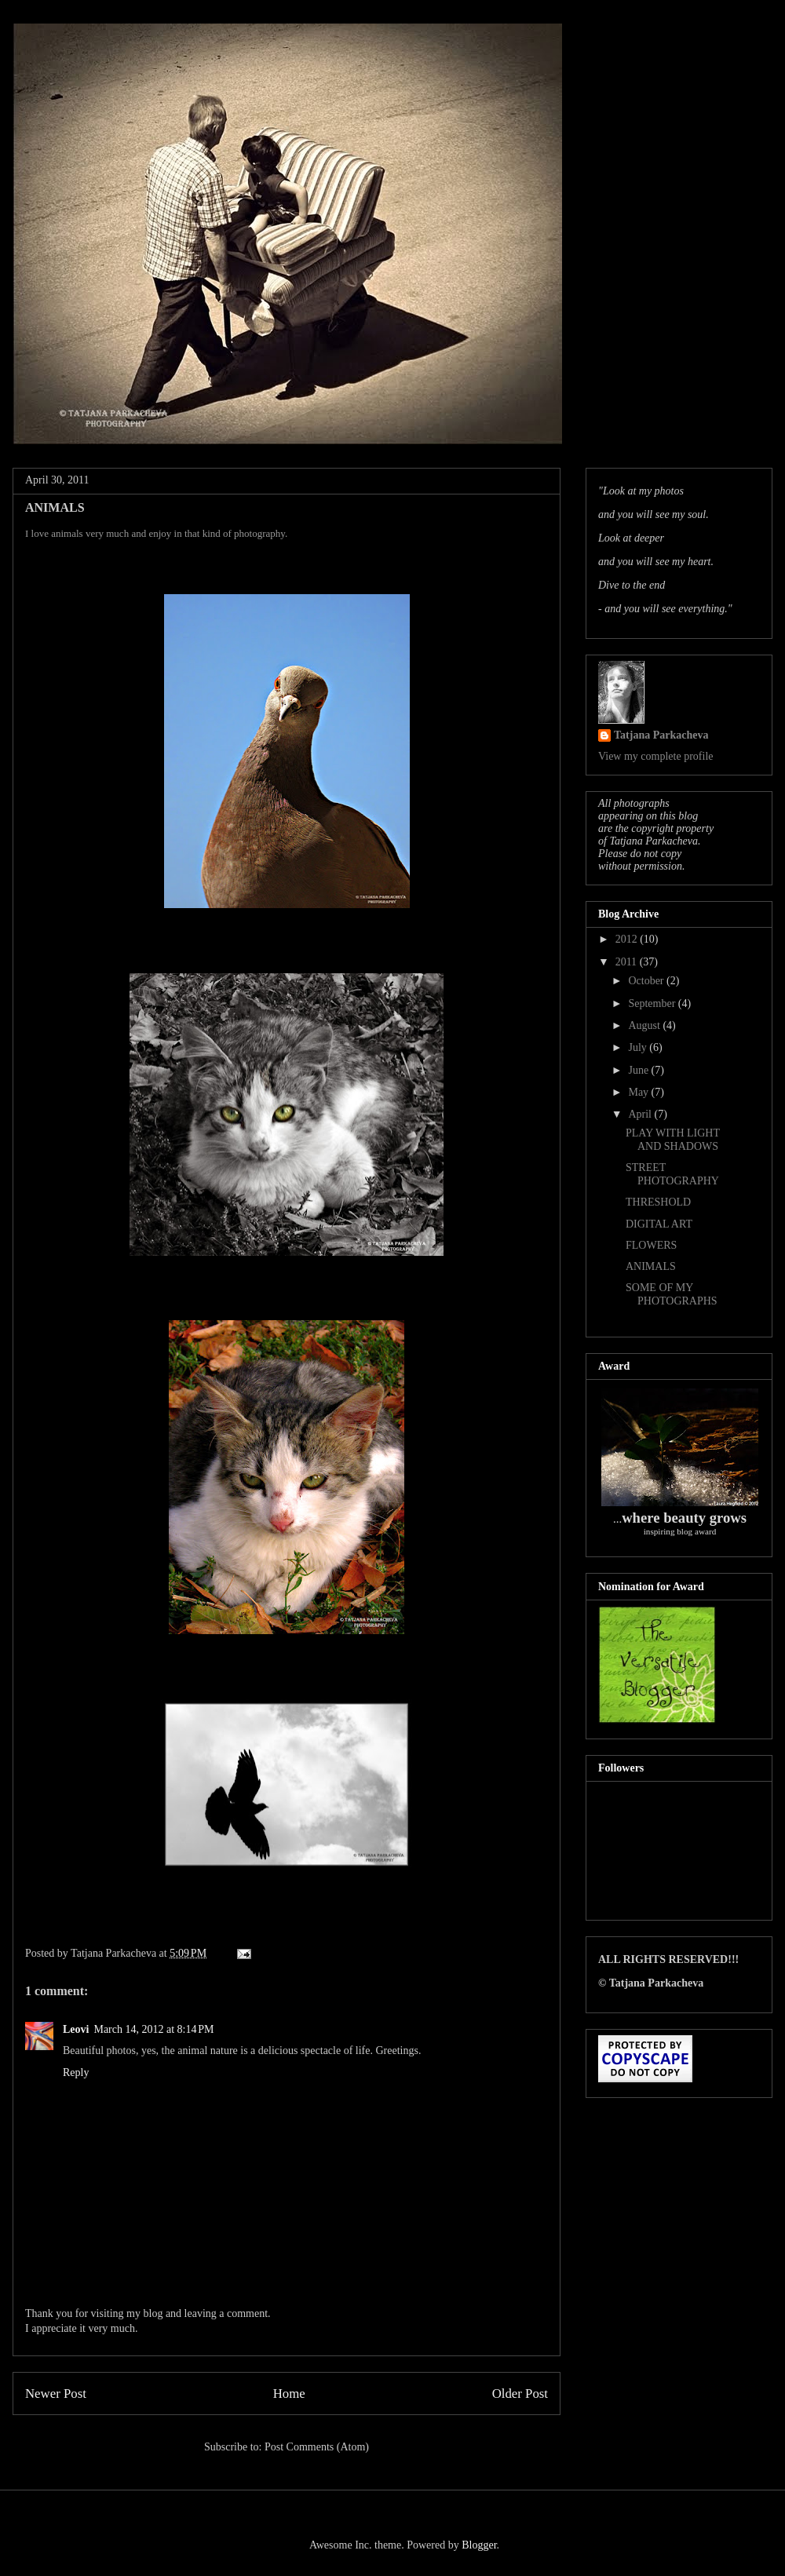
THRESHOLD (658, 1202)
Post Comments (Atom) (317, 2447)
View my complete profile (656, 756)
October (647, 981)
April (641, 1114)
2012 (628, 939)
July (638, 1047)
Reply (76, 2072)
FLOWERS (651, 1245)
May (639, 1092)
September (652, 1003)
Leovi (76, 2029)
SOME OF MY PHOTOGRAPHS (671, 1294)
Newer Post (55, 2393)
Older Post (520, 2393)
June (639, 1070)
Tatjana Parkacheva (661, 735)
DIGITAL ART (659, 1224)
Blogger (479, 2545)
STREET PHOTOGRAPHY (672, 1174)
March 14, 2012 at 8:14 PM (153, 2029)
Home (289, 2393)
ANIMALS (651, 1266)
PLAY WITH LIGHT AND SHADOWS (673, 1139)
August (645, 1025)
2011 (627, 962)
